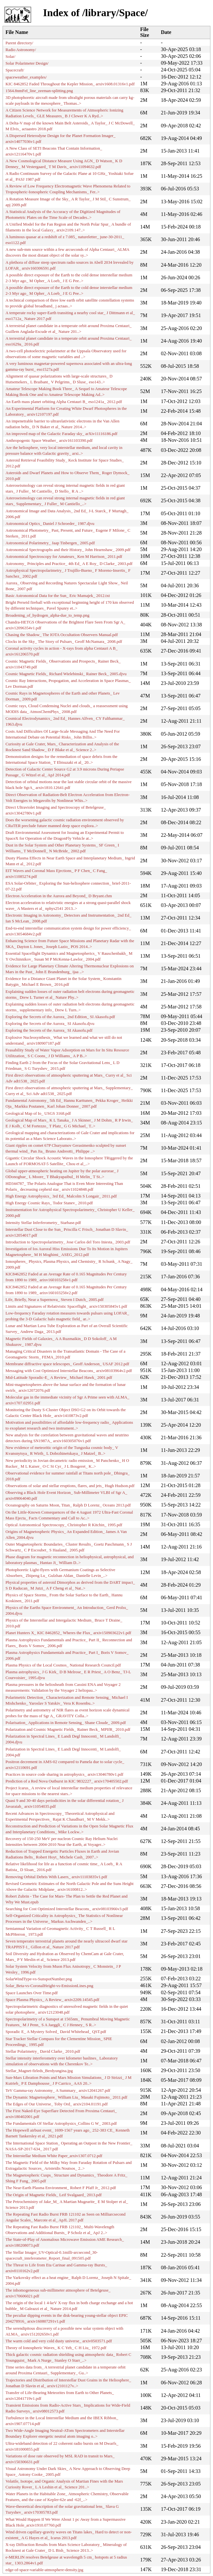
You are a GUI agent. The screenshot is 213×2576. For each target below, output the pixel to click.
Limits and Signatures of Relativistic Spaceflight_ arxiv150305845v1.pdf (66, 1306)
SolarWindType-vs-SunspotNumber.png (39, 1979)
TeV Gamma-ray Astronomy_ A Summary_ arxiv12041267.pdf (58, 2090)
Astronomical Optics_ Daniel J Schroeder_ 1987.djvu (50, 523)
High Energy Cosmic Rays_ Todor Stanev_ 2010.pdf (49, 1203)
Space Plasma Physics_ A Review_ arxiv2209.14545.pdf (52, 1999)
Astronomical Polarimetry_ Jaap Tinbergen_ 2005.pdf (50, 543)
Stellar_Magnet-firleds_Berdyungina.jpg (39, 2071)
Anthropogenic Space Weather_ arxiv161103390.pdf (49, 440)
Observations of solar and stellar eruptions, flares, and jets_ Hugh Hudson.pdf (70, 1486)
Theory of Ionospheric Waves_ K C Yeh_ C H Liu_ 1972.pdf (56, 2348)
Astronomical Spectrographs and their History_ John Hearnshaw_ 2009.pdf (68, 550)
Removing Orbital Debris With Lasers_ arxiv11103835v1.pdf (56, 1877)
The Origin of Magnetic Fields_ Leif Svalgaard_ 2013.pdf (54, 2195)
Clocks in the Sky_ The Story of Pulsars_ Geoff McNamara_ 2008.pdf (64, 641)
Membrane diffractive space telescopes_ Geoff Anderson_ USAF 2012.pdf (67, 1364)
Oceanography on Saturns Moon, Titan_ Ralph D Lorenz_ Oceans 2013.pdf (68, 1505)
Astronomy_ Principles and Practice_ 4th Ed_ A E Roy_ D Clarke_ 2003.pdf (69, 563)
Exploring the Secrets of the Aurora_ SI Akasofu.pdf (49, 1030)
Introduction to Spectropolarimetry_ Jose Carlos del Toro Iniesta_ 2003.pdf (68, 1242)
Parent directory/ (19, 43)
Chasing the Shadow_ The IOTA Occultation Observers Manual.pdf (62, 635)
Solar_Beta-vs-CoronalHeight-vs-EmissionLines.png (49, 1986)
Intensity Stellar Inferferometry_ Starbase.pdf (43, 1222)
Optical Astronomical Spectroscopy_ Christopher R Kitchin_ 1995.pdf (64, 1525)
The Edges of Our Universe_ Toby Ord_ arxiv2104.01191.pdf (57, 2104)
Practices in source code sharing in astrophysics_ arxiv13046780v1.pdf (64, 1774)
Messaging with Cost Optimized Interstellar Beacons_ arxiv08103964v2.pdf (69, 1370)
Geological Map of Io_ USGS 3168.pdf (38, 1113)
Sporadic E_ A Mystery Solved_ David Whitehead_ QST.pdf (56, 2031)
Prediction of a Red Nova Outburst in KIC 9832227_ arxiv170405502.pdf (67, 1781)
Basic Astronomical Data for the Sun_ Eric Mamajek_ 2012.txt (58, 595)
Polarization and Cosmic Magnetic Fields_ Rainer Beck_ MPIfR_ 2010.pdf (68, 1729)
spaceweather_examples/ (26, 77)
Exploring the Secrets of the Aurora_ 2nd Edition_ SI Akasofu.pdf (60, 1017)
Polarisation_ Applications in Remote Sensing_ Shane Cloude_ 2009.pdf (66, 1722)
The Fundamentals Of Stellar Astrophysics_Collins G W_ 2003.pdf (61, 2123)
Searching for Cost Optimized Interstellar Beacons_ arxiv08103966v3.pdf (67, 1909)
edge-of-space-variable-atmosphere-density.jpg (44, 2570)
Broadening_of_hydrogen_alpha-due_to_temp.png (47, 615)
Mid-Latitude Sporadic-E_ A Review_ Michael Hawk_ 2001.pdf (59, 1377)
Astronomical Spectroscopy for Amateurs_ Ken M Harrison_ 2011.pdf (64, 556)
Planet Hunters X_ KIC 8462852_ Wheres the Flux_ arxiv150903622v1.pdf (68, 1633)
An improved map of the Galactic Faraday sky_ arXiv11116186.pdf (62, 433)
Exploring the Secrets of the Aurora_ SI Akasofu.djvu (50, 1023)
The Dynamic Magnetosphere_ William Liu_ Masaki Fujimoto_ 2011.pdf (66, 2097)
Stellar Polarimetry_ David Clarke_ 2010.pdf (43, 2051)
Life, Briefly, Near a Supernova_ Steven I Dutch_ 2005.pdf (55, 1299)
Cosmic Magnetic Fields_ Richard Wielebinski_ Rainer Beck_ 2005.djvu (66, 674)
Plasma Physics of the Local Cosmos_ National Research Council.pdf (63, 1665)
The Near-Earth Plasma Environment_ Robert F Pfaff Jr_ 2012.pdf (61, 2188)
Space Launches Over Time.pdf (32, 1993)
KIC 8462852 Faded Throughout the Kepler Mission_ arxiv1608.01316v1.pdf (70, 84)
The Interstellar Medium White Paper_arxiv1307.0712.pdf (54, 2156)
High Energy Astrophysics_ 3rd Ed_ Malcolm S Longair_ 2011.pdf (61, 1196)
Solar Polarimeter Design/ (27, 63)
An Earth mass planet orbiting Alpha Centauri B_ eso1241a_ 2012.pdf (64, 401)
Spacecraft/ (15, 70)
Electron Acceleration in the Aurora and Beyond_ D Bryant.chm (59, 896)
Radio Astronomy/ (21, 50)
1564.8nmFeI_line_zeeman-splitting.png (39, 91)
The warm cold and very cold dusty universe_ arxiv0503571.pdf (59, 2341)
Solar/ (11, 56)
